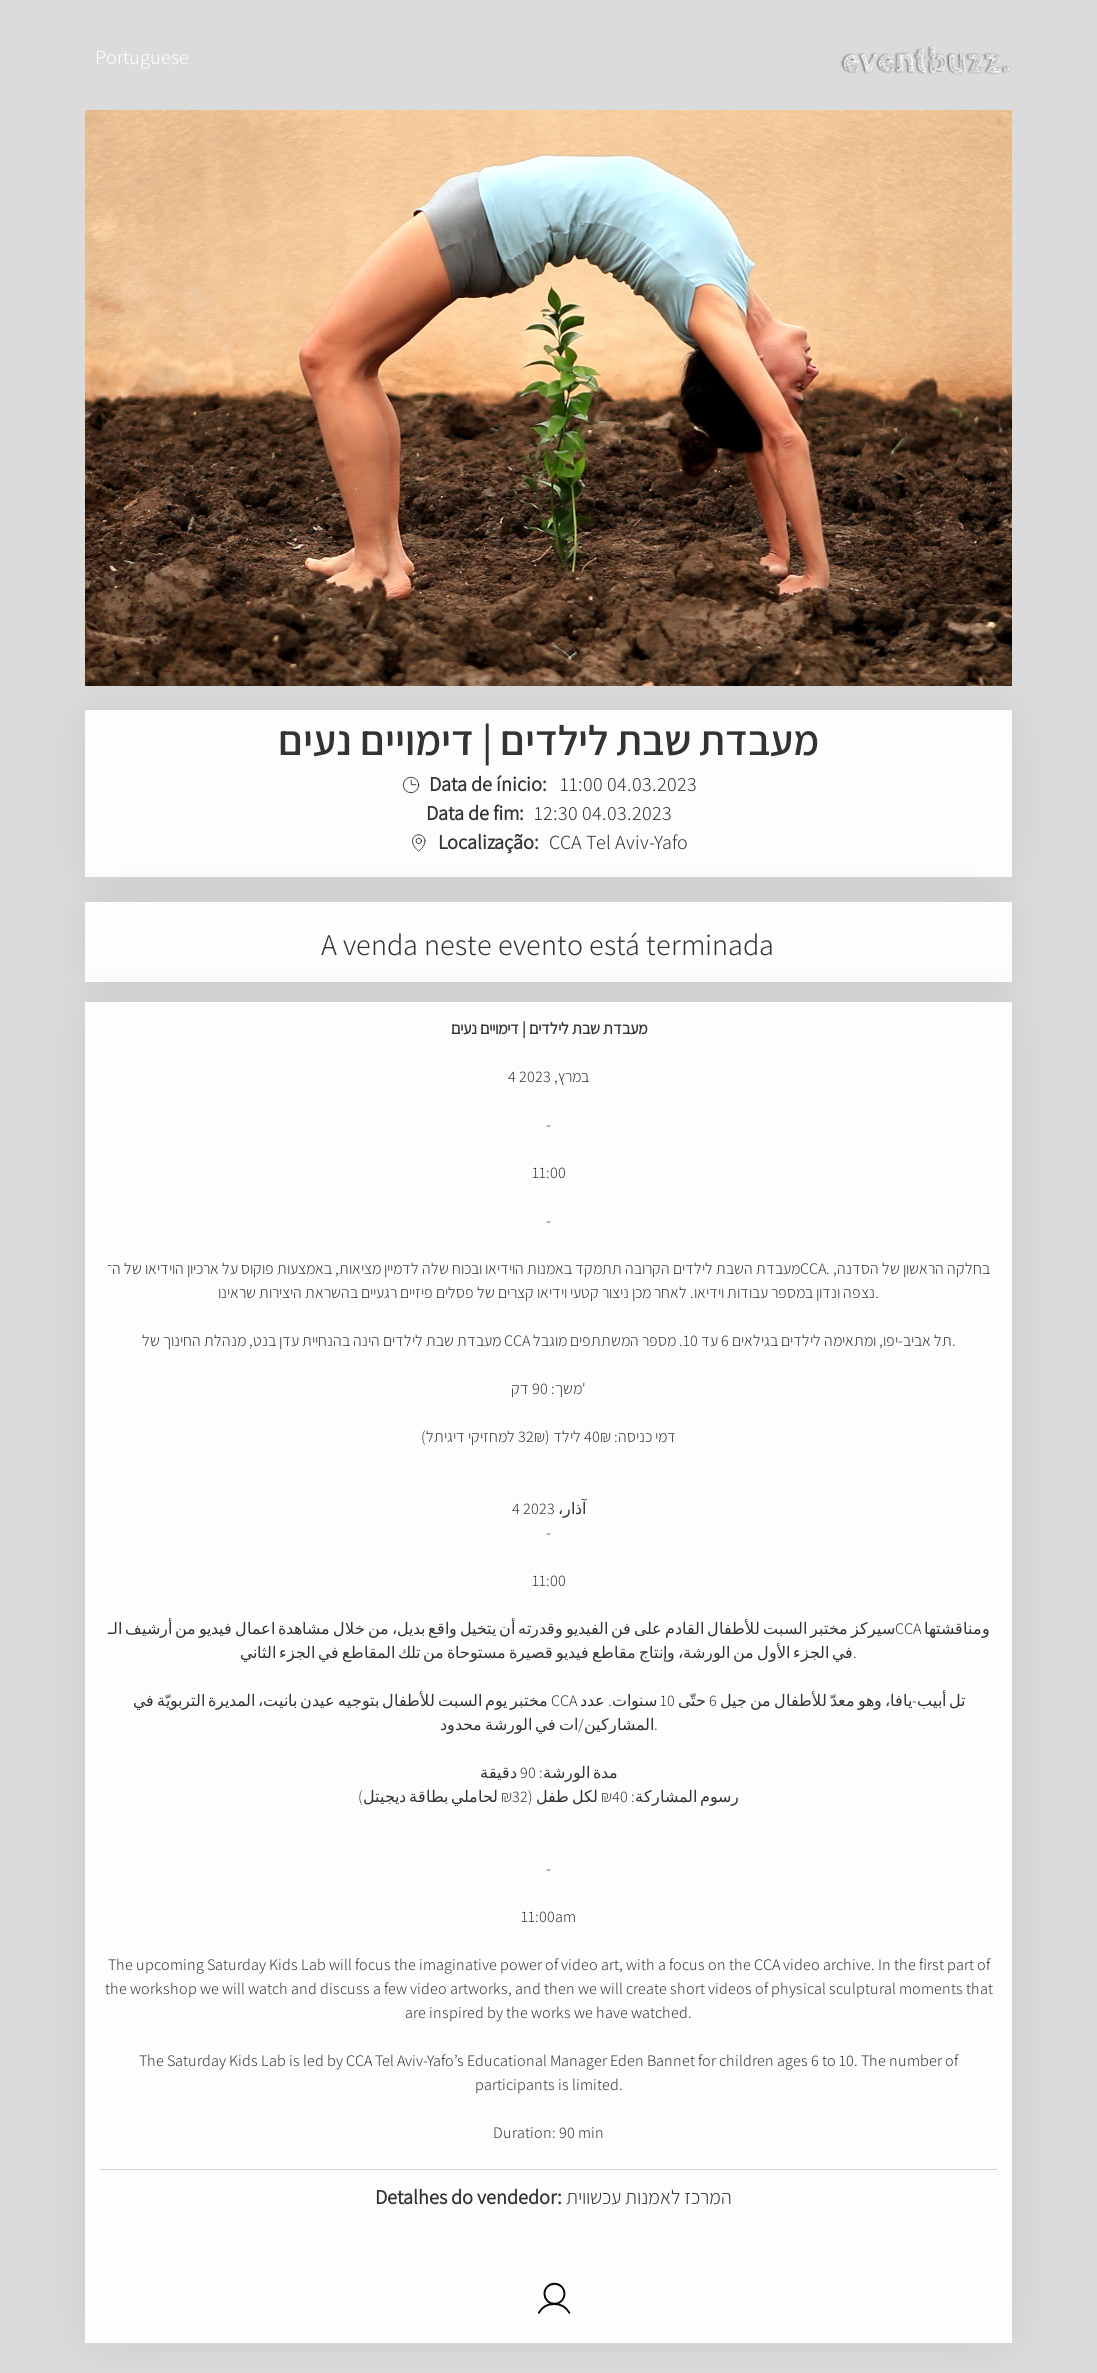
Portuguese (142, 57)
